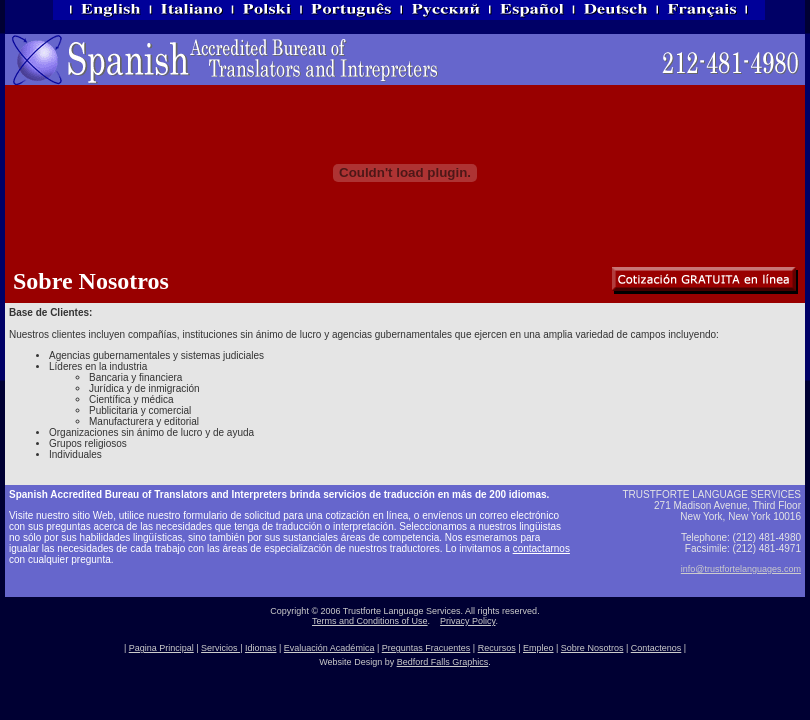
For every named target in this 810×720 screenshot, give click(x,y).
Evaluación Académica (329, 648)
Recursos (497, 648)
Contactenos (656, 648)
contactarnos (541, 548)
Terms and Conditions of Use (370, 621)
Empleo (538, 648)
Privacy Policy (467, 621)
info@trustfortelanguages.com (741, 569)
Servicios (220, 648)
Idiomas (261, 648)
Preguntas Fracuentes (426, 648)
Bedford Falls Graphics (443, 662)
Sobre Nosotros (592, 648)
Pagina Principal (161, 648)
